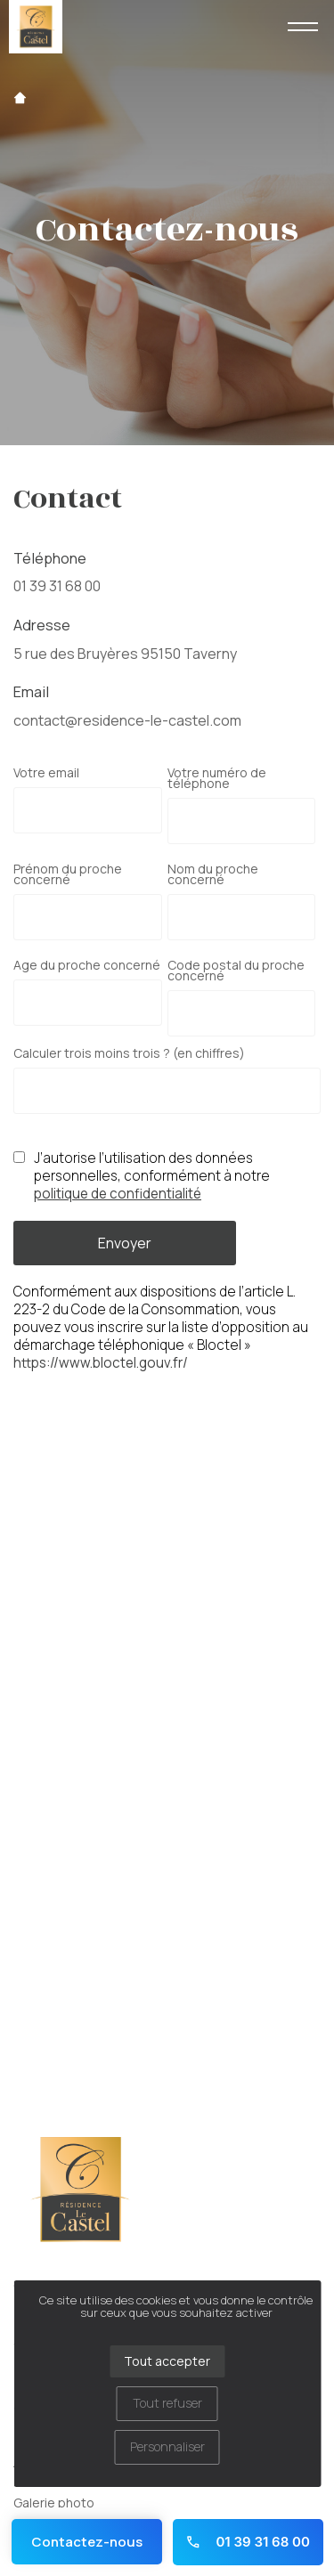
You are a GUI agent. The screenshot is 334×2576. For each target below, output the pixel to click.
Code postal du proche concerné (236, 970)
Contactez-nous (87, 2541)
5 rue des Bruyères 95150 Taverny (125, 654)
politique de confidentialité (117, 1194)
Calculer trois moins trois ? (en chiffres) (129, 1053)
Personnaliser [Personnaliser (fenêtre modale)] (167, 2446)
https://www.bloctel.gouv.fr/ (100, 1363)
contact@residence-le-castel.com (127, 720)
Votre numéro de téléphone (216, 778)
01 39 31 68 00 (57, 586)
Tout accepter (167, 2361)
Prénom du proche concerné (67, 874)
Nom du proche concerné (212, 874)
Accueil (20, 98)
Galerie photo (53, 2502)
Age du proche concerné (86, 965)
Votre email (46, 773)
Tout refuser (167, 2402)
